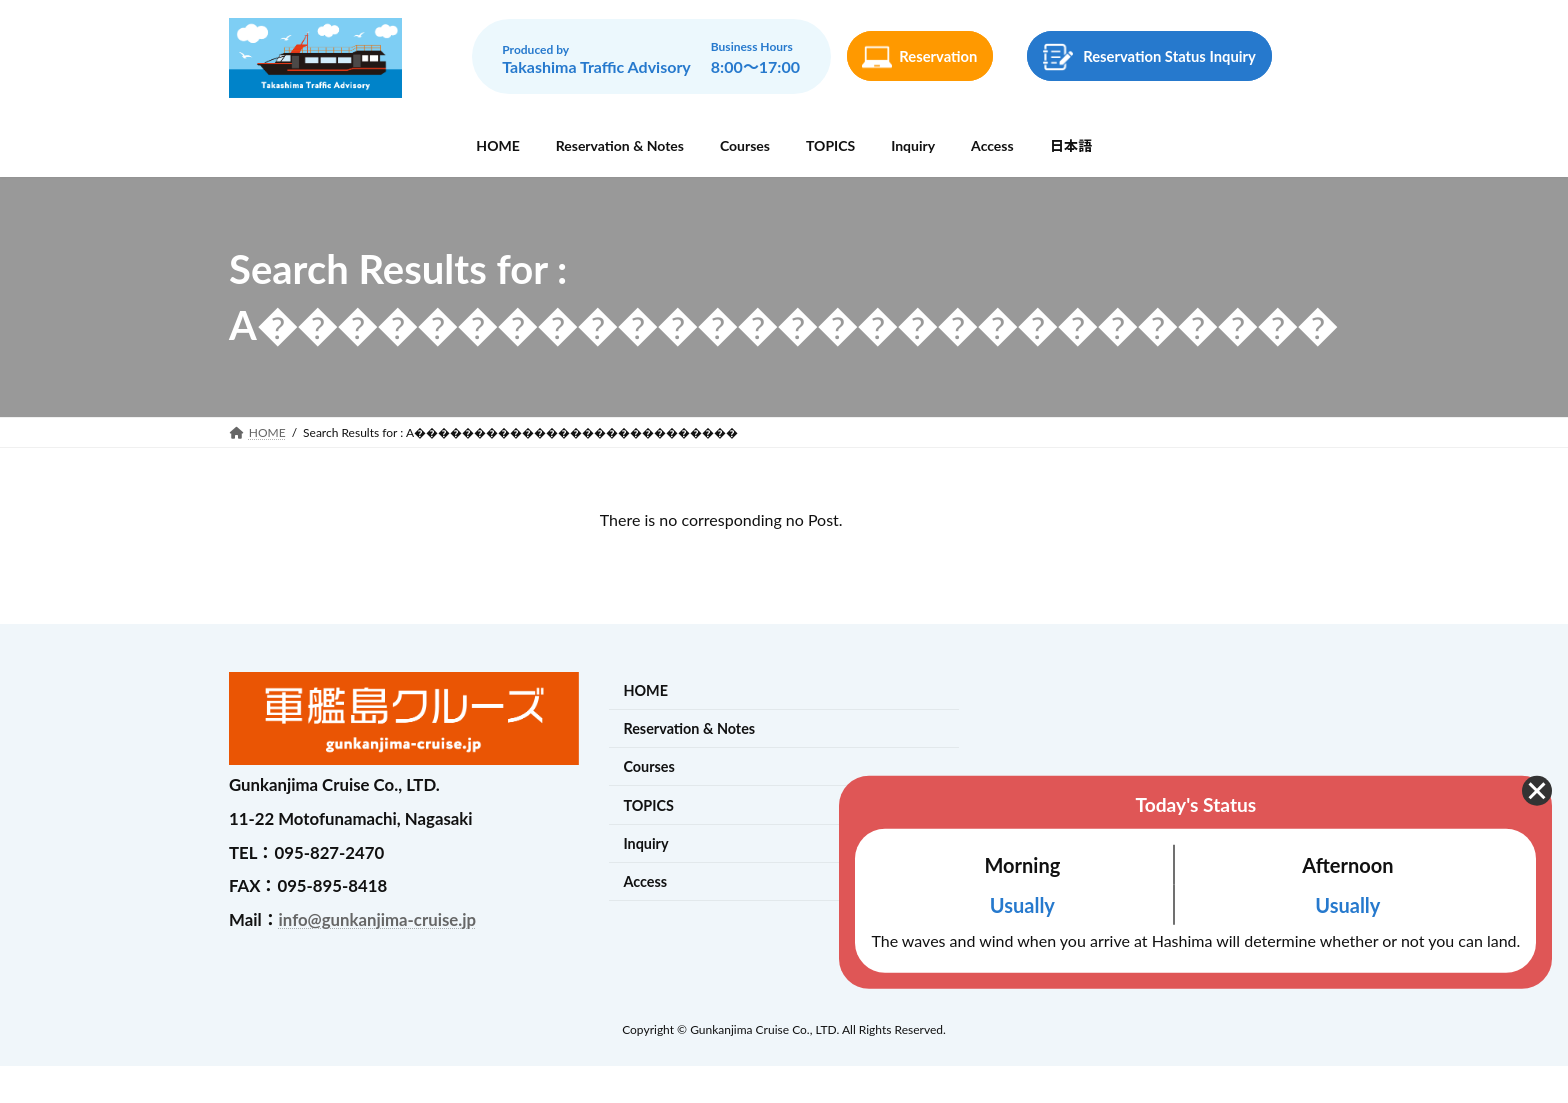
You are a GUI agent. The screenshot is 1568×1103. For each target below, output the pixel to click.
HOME (645, 690)
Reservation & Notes (689, 728)
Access (645, 881)
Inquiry (645, 843)
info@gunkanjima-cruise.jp (377, 919)
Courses (648, 767)
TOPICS (648, 805)
